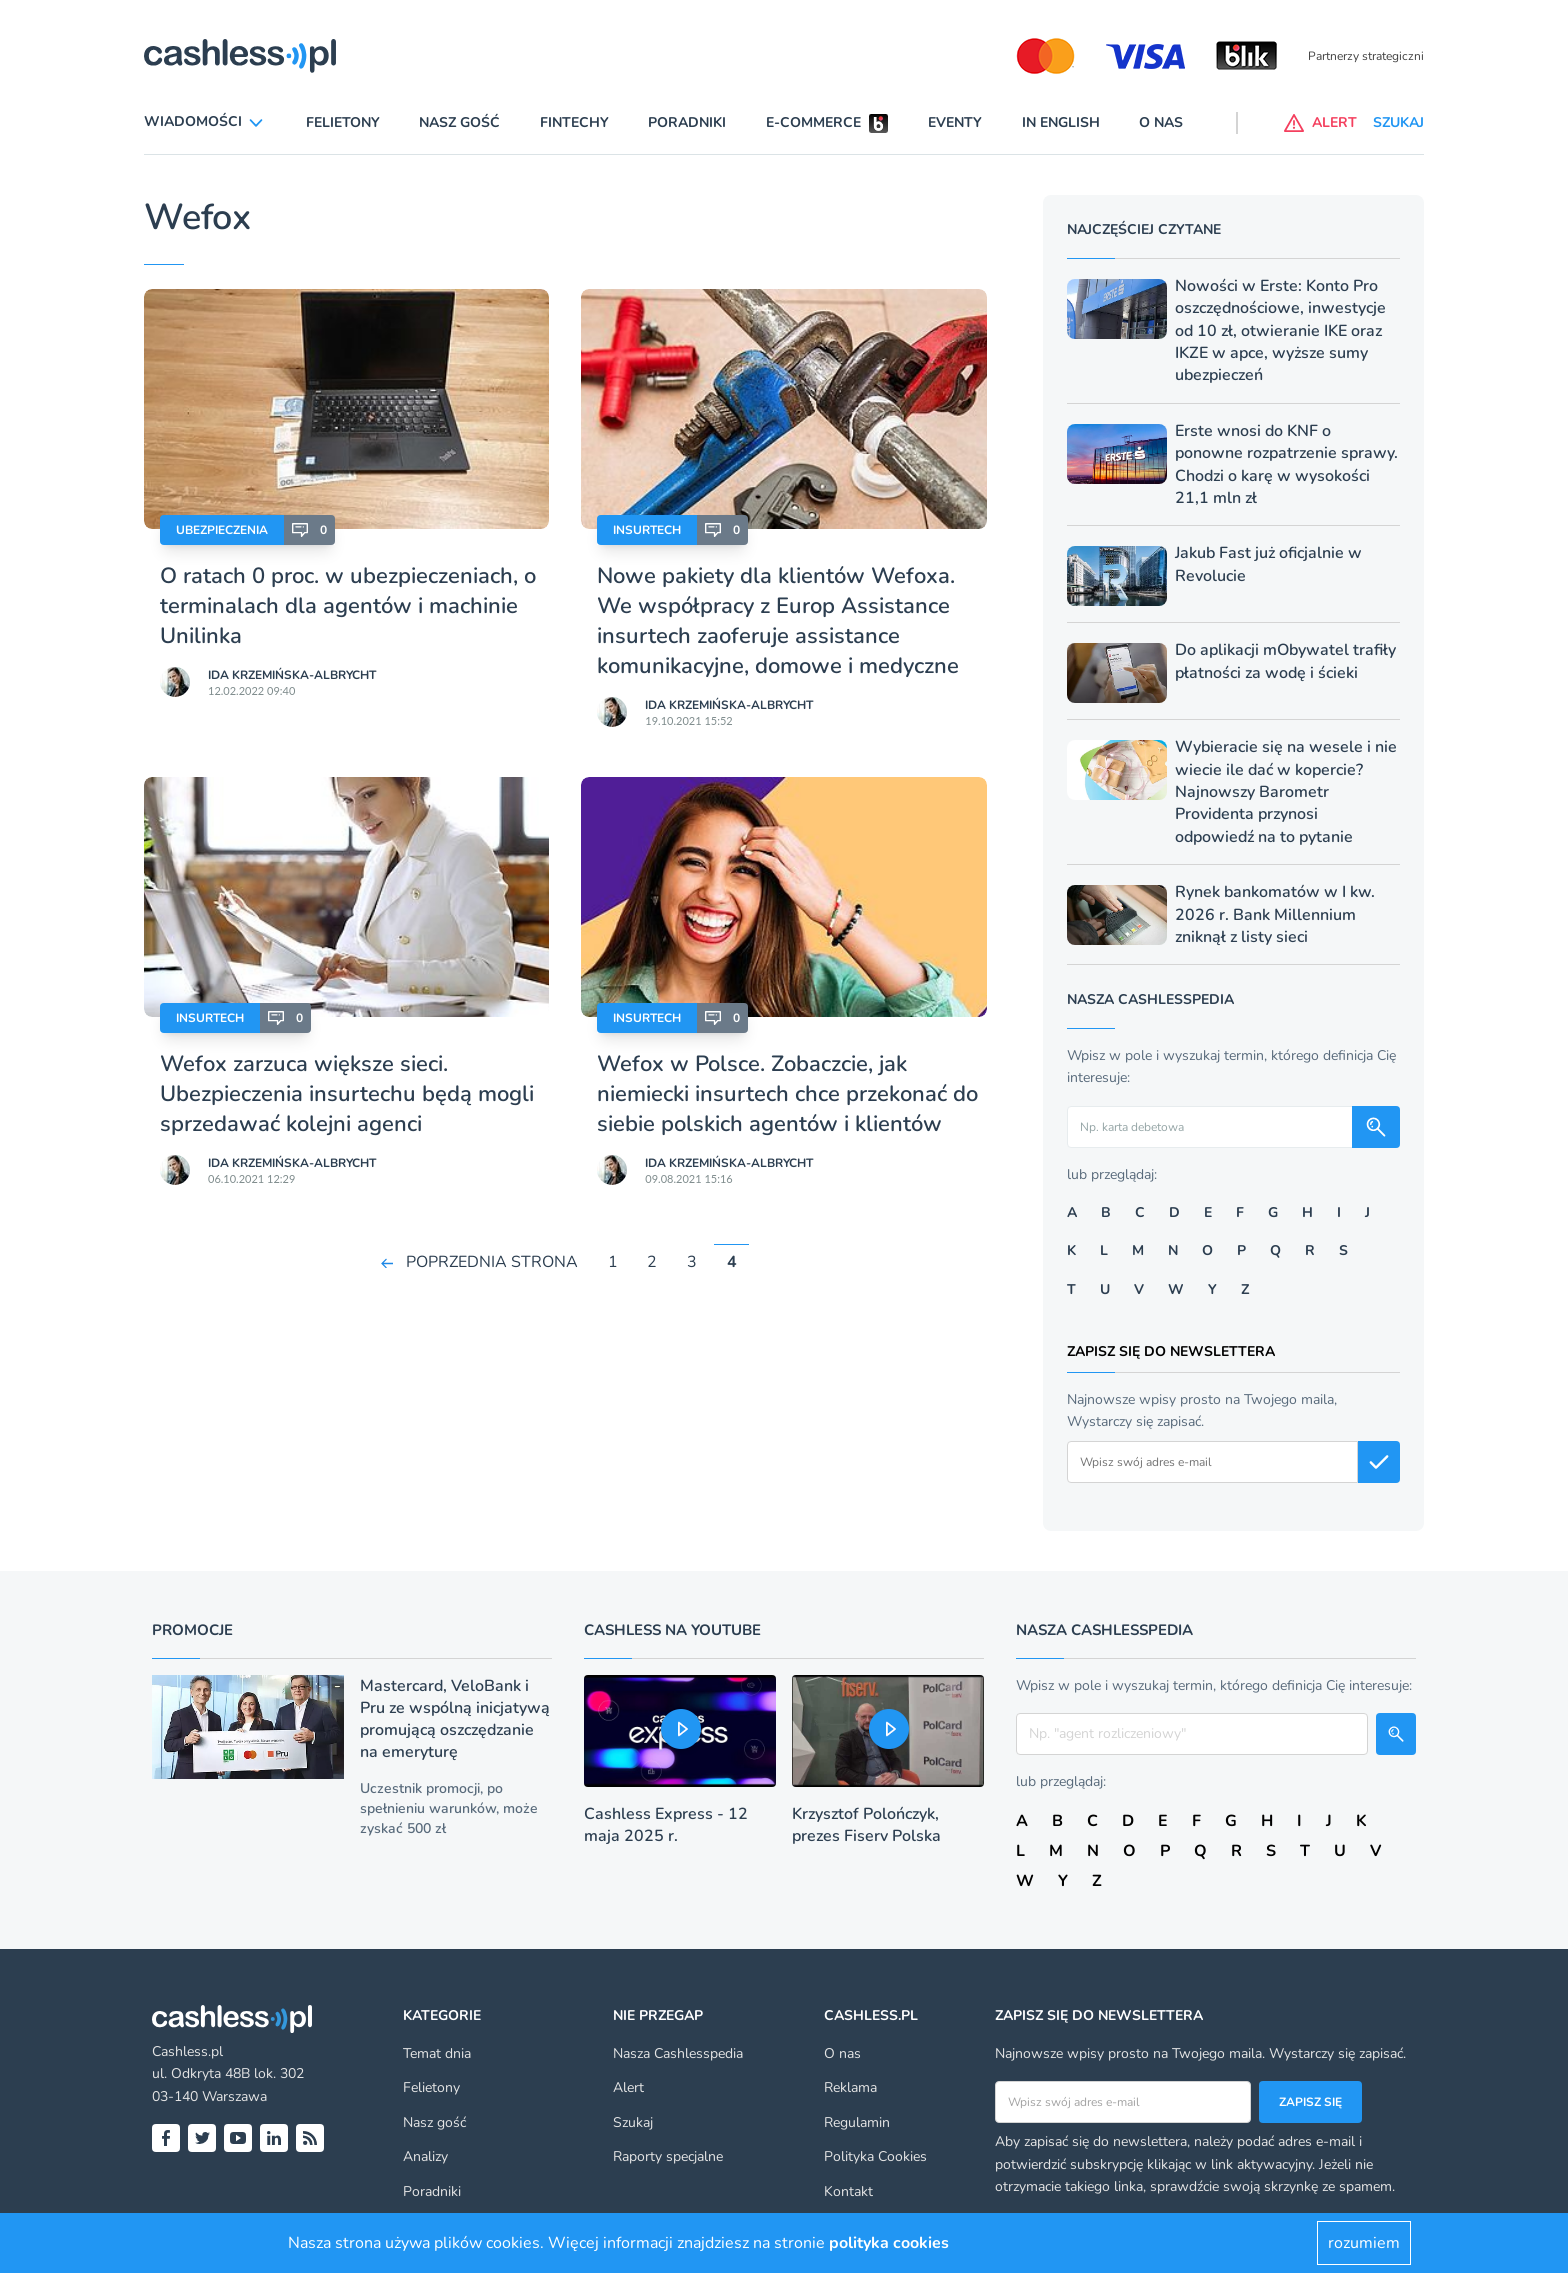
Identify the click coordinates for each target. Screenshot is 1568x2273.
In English (1061, 122)
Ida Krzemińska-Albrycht (292, 675)
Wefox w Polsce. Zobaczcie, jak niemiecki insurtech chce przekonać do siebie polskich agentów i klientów (787, 1094)
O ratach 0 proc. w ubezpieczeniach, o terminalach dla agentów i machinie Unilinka (348, 606)
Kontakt (848, 2191)
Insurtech (647, 530)
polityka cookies (889, 2243)
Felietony (343, 122)
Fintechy (574, 122)
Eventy (955, 122)
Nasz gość (459, 122)
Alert (628, 2087)
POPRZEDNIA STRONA (492, 1262)
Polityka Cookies (875, 2156)
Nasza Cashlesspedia (678, 2053)
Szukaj (633, 2122)
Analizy (425, 2156)
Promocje (192, 1630)
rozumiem (1364, 2243)
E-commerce (813, 122)
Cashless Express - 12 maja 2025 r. (666, 1825)
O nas (1161, 122)
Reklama (850, 2087)
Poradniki (687, 122)
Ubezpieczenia (222, 530)
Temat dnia (437, 2053)
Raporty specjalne (668, 2156)
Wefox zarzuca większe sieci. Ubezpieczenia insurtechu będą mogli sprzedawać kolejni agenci (347, 1094)
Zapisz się (1310, 2102)
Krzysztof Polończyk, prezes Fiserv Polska (866, 1825)
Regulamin (857, 2122)
